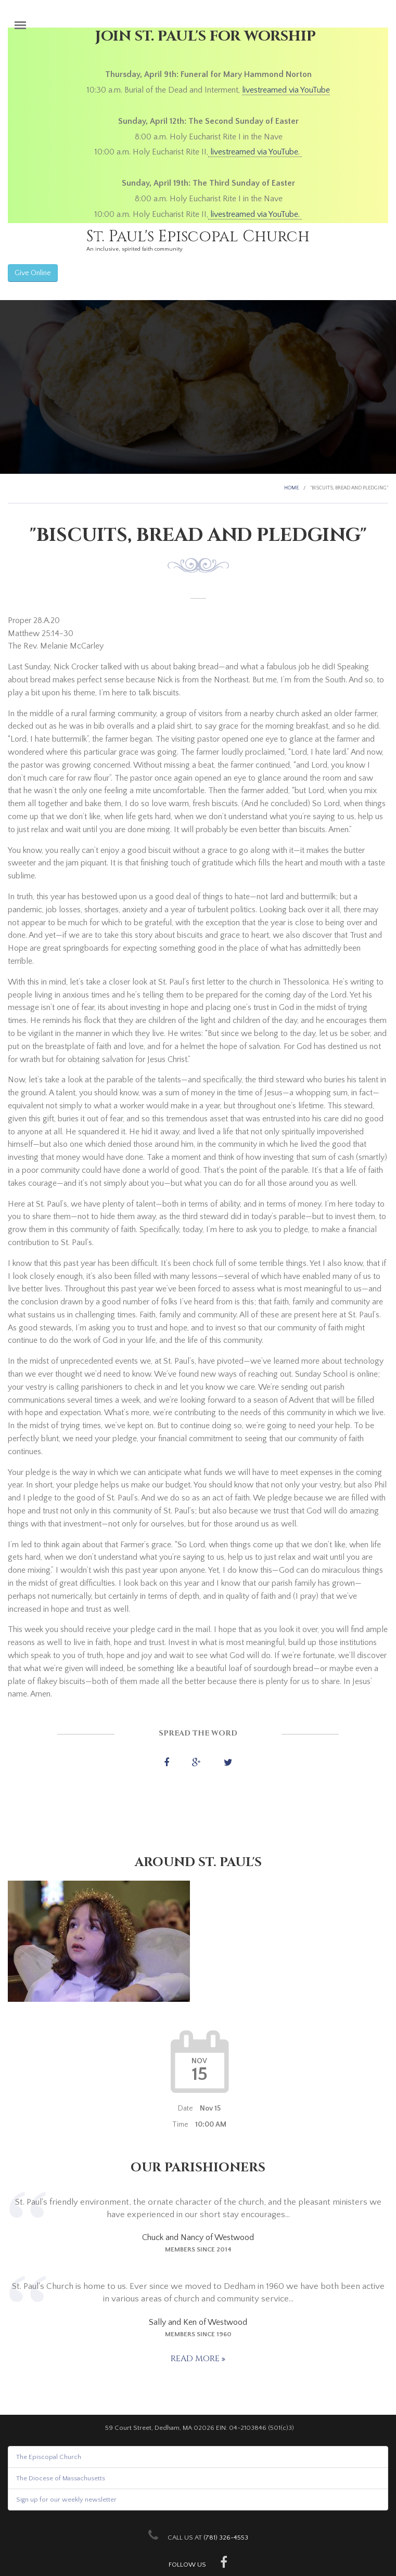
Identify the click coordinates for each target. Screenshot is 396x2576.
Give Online (33, 273)
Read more (196, 2358)
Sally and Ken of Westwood (198, 2322)
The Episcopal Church (48, 2457)
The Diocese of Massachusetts (60, 2478)
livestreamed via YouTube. (255, 152)
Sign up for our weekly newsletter (66, 2499)
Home (291, 488)
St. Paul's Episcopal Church (198, 236)
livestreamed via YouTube (286, 90)
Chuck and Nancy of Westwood (198, 2237)
